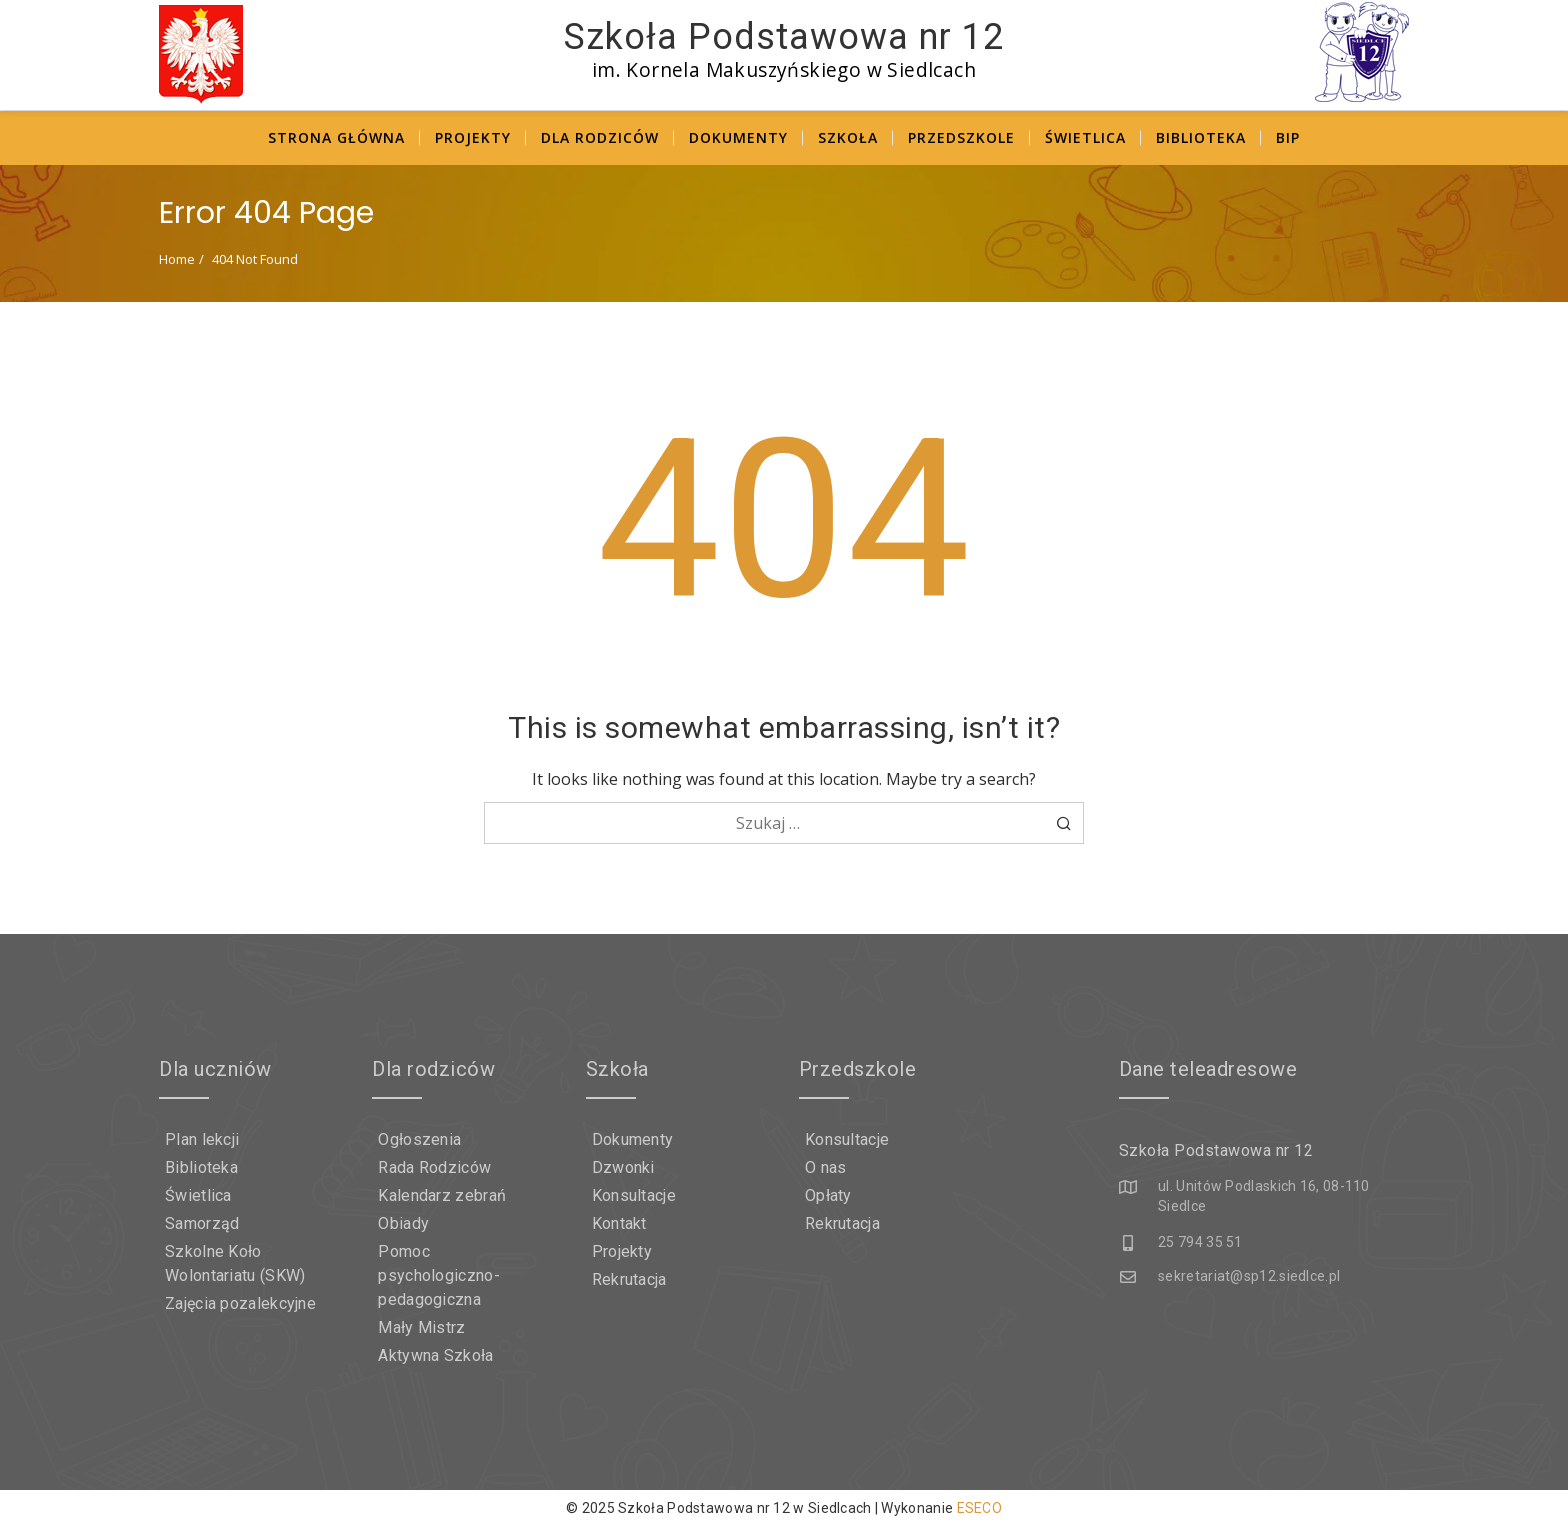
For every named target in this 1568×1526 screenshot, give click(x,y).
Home (177, 259)
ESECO (980, 1508)
